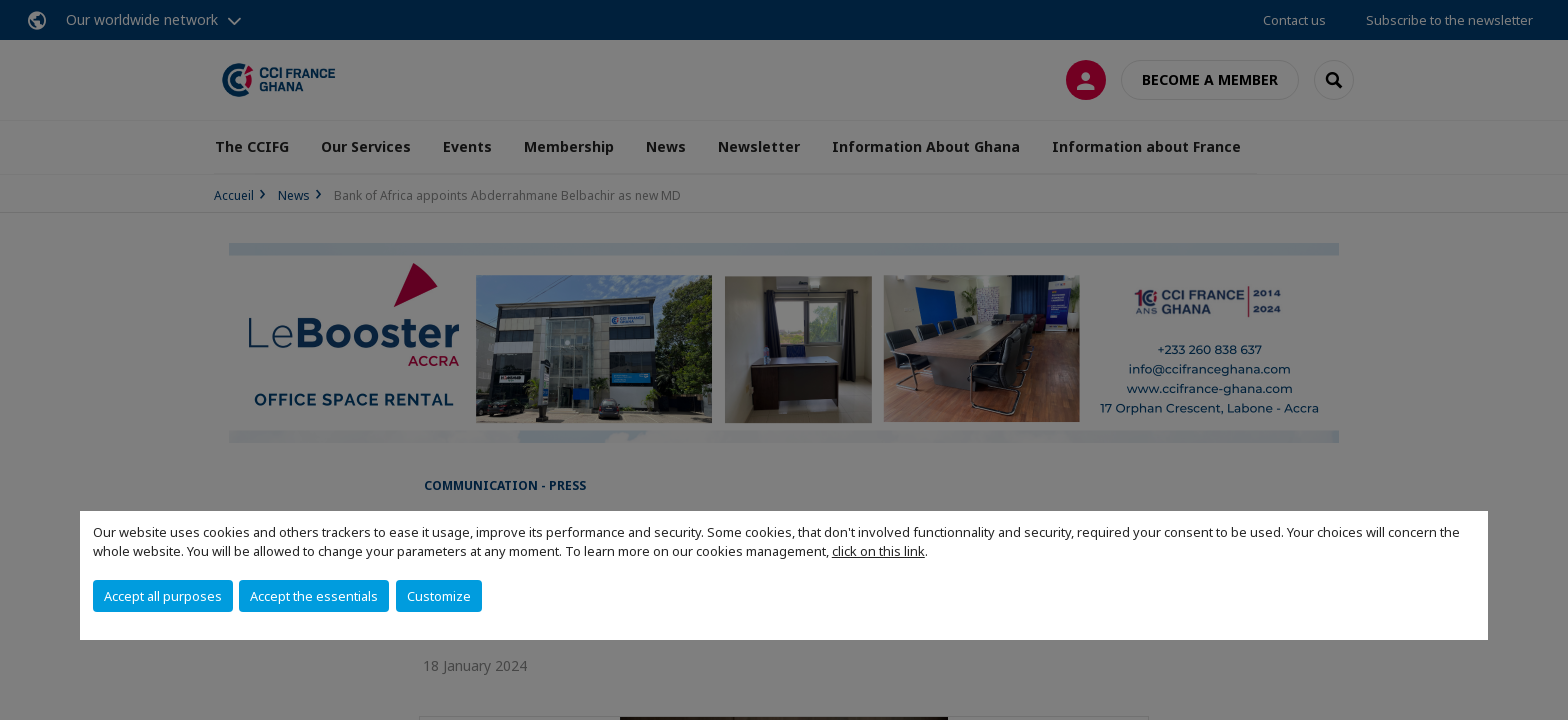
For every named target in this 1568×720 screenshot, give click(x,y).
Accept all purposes (163, 596)
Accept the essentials (314, 596)
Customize (439, 596)
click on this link (878, 551)
